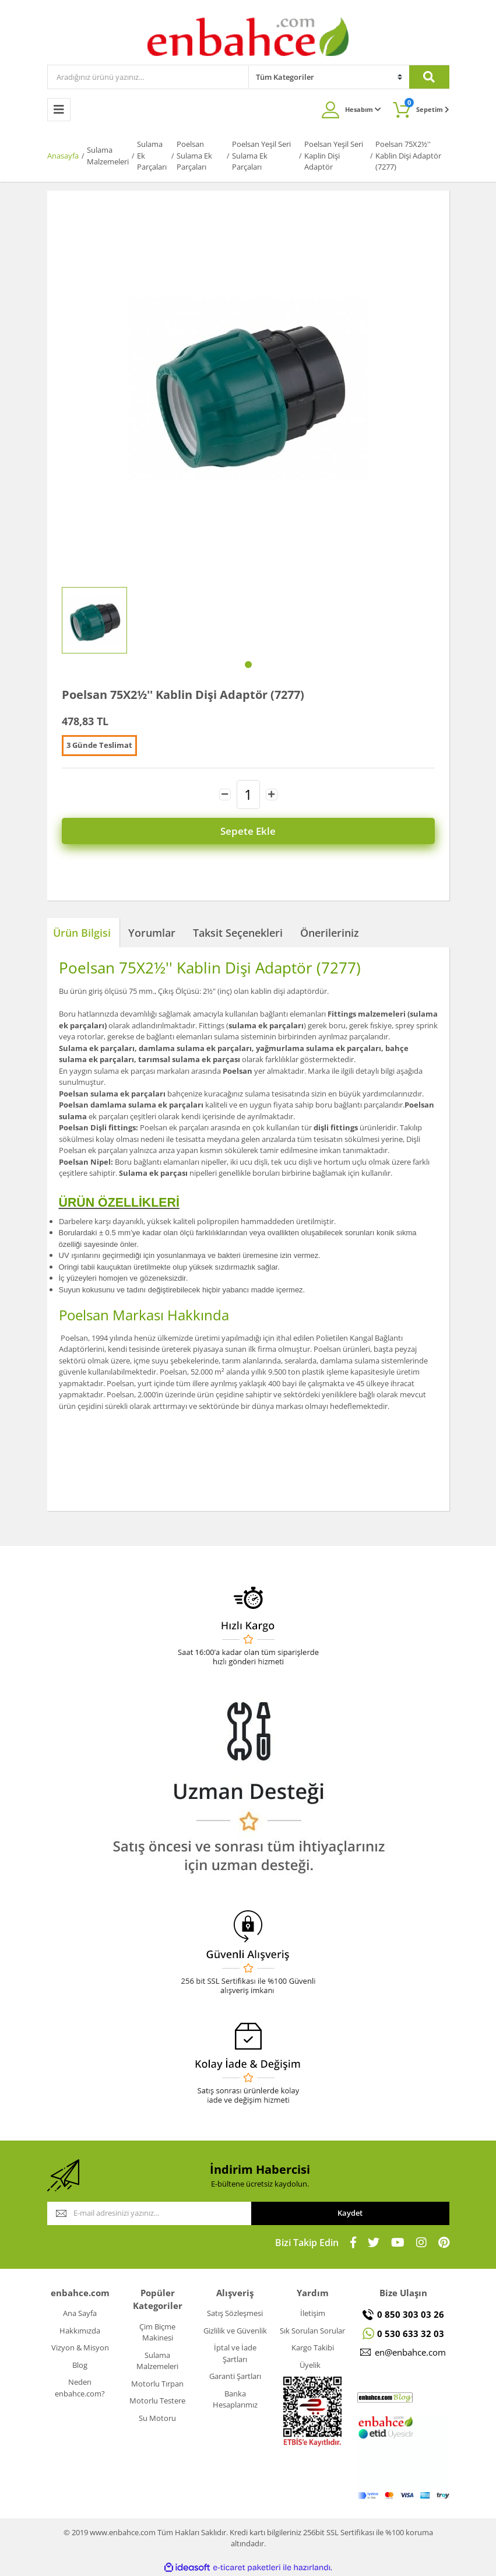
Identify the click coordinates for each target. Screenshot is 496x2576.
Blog (79, 2365)
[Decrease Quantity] (225, 794)
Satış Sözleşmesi (235, 2313)
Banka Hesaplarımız (235, 2399)
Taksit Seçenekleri (238, 933)
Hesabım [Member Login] (363, 109)
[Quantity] (248, 794)
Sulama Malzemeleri (157, 2361)
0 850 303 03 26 (410, 2314)
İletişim (312, 2313)
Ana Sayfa (80, 2313)
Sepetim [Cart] (426, 106)
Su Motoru (157, 2418)
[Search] (148, 77)
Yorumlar (151, 933)
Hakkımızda (79, 2330)
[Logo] (248, 36)
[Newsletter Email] (149, 2213)
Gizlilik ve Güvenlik (235, 2330)
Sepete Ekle (248, 831)
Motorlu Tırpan (157, 2383)
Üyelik (310, 2365)
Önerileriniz (329, 933)
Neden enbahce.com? (80, 2388)
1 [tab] (248, 664)
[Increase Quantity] (271, 794)
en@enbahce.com (410, 2352)
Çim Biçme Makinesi (157, 2332)
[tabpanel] (94, 620)
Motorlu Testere (157, 2400)
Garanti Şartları (235, 2376)
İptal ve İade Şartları (235, 2353)
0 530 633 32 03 (410, 2333)
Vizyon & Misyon (80, 2347)
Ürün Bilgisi (82, 933)
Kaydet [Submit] (350, 2213)
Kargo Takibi (312, 2347)
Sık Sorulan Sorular (312, 2330)
